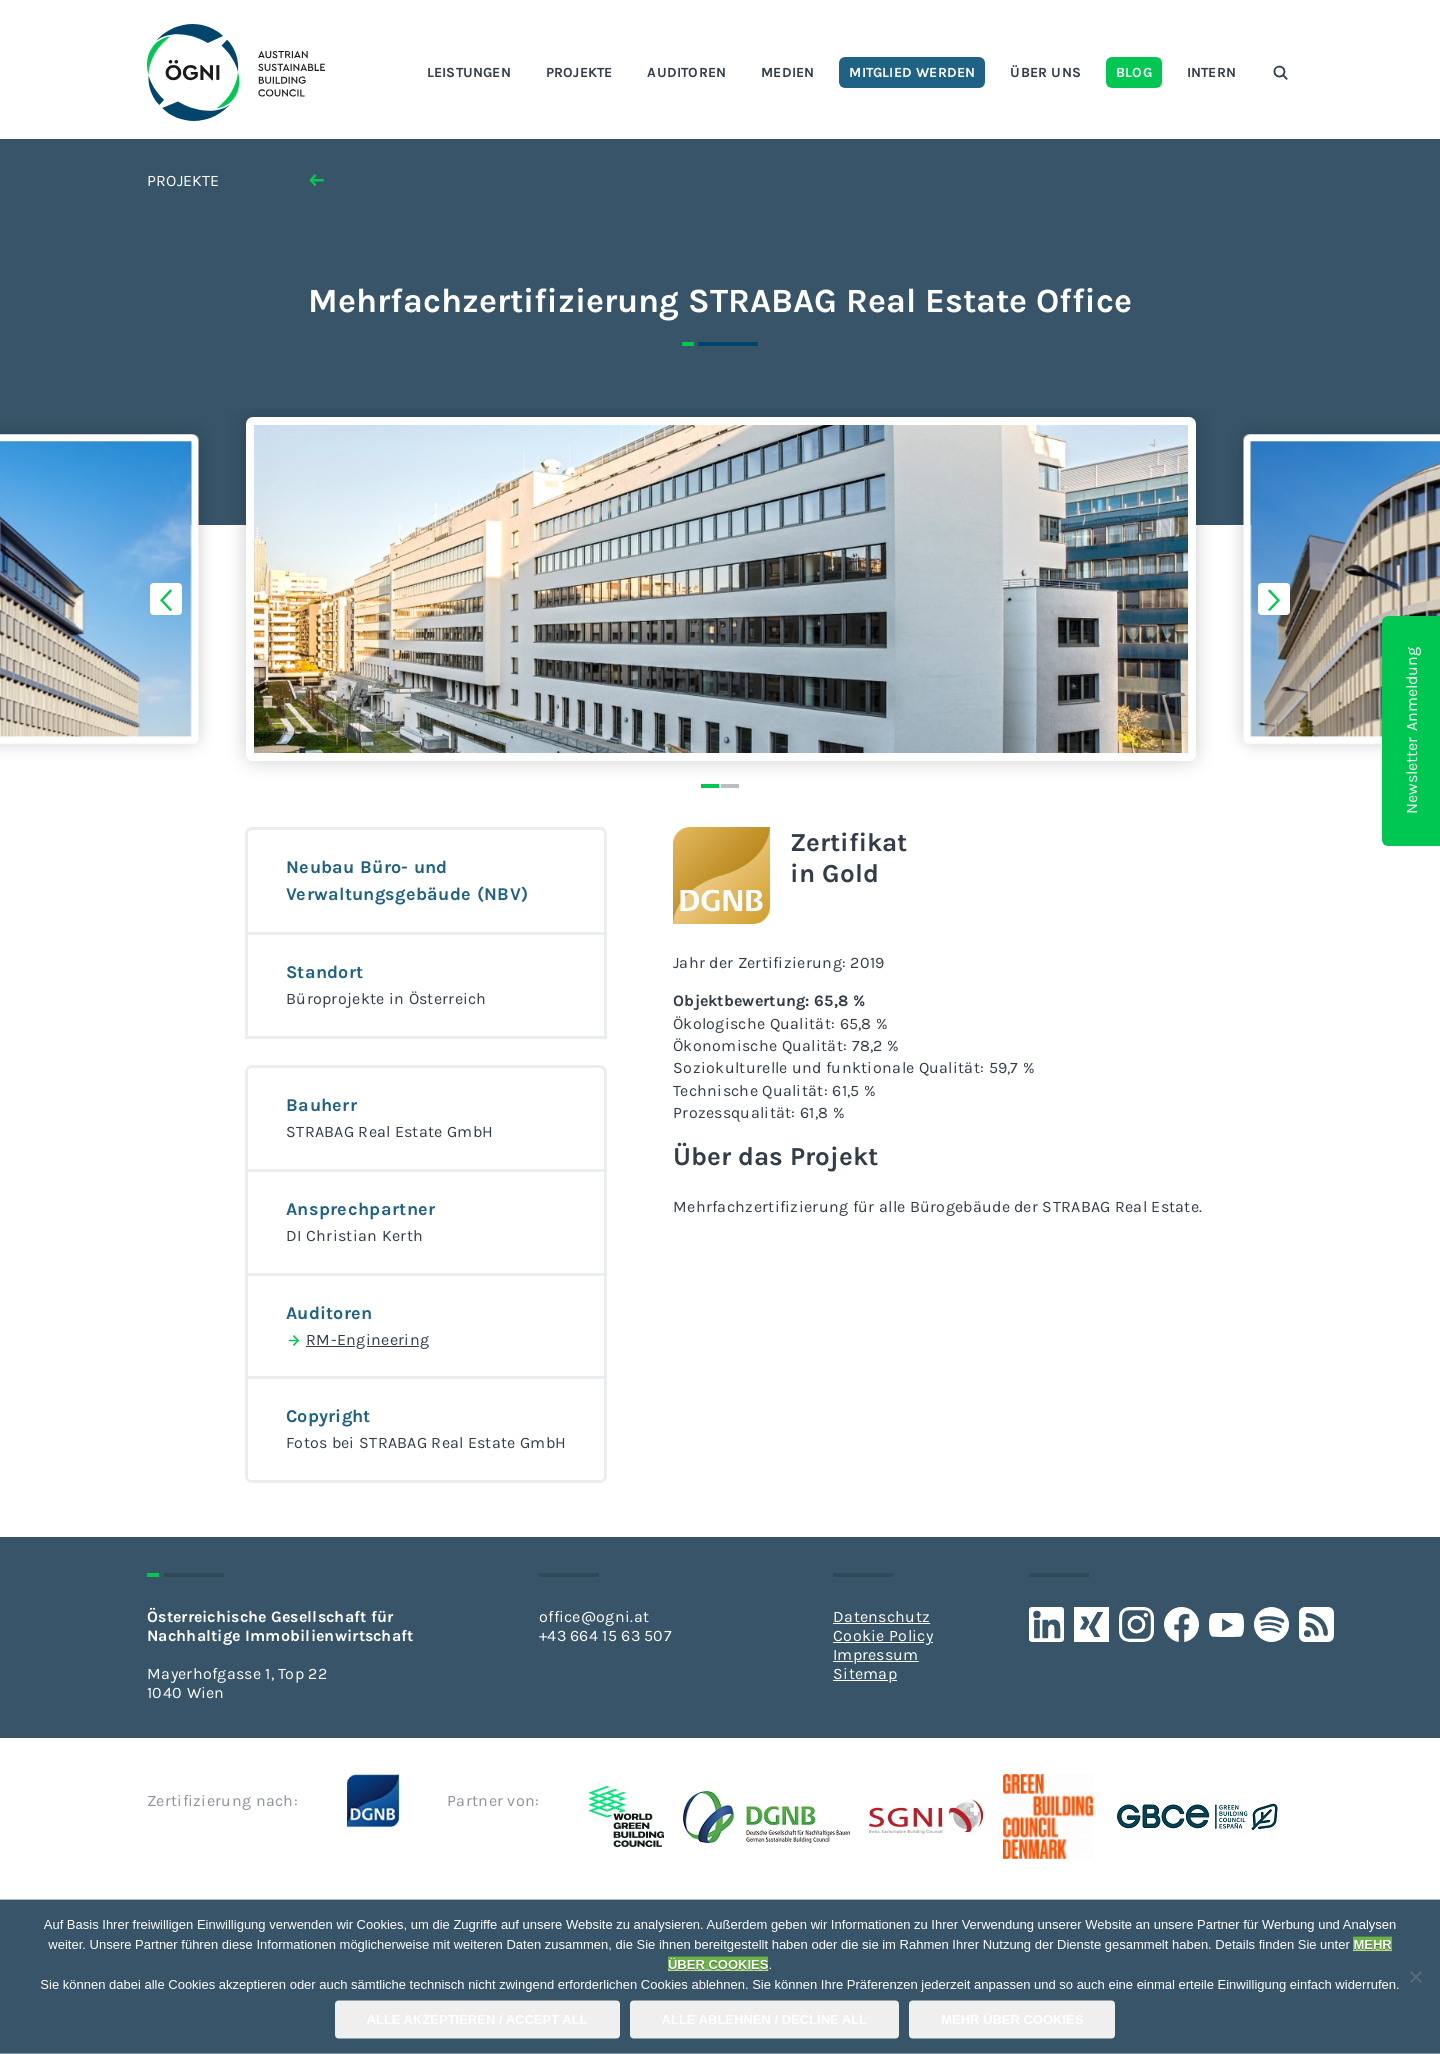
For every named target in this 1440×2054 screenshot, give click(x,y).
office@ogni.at (594, 1616)
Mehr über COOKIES (1012, 2019)
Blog (1134, 72)
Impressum (876, 1654)
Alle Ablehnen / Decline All (765, 2019)
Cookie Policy (883, 1635)
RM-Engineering (357, 1340)
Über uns (1045, 72)
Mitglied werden (912, 72)
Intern (1211, 72)
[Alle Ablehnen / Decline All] (1415, 1977)
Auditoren (686, 72)
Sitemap (865, 1673)
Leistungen (469, 72)
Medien (787, 72)
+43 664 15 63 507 (605, 1635)
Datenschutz (881, 1616)
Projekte (579, 72)
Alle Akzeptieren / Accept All (477, 2019)
